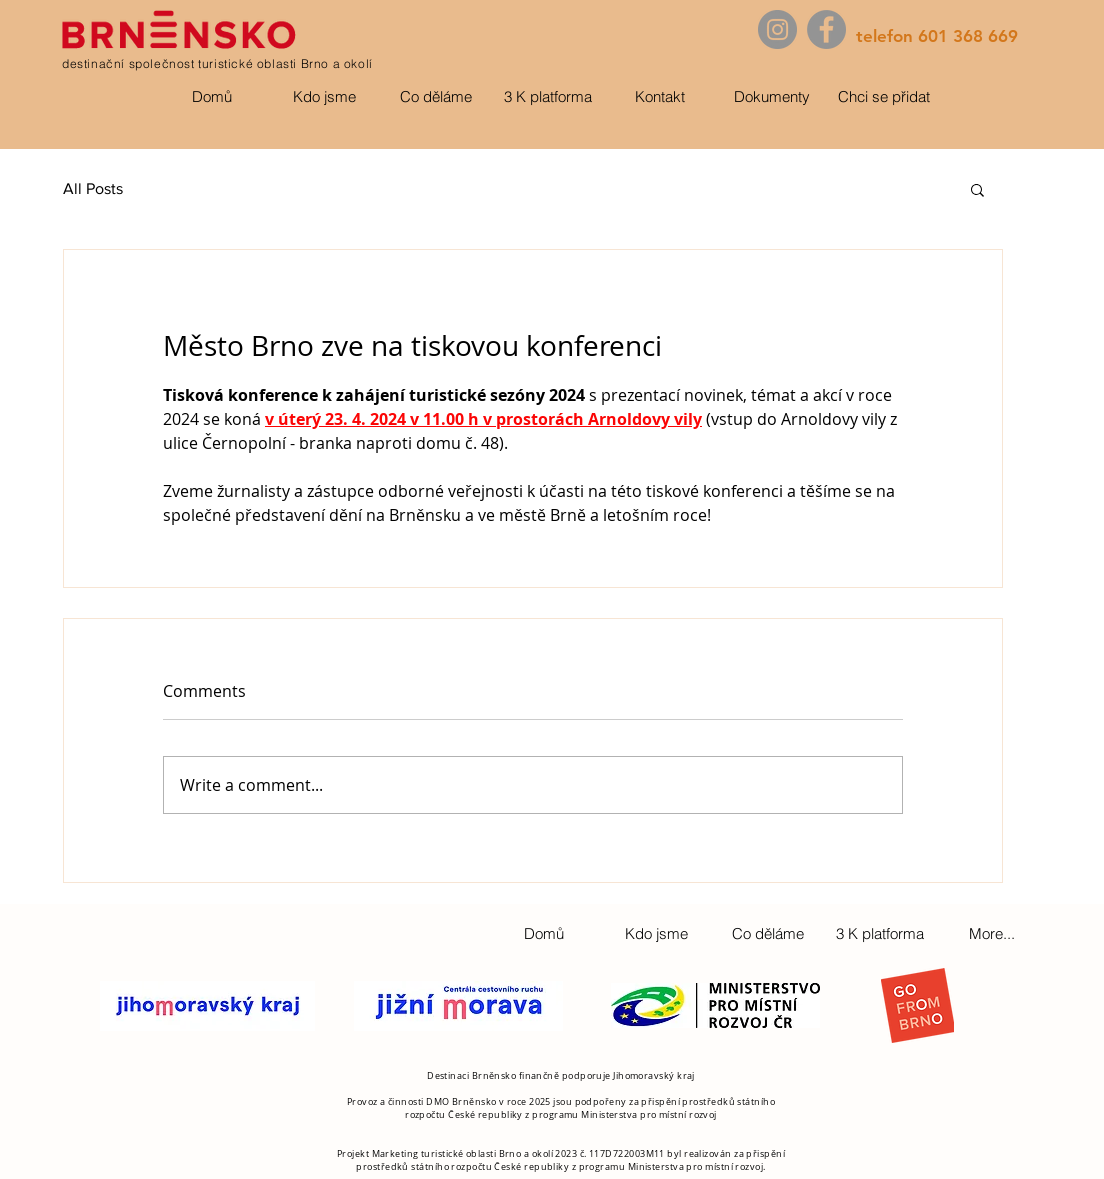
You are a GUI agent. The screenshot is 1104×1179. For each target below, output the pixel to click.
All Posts (93, 188)
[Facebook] (826, 29)
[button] (977, 189)
